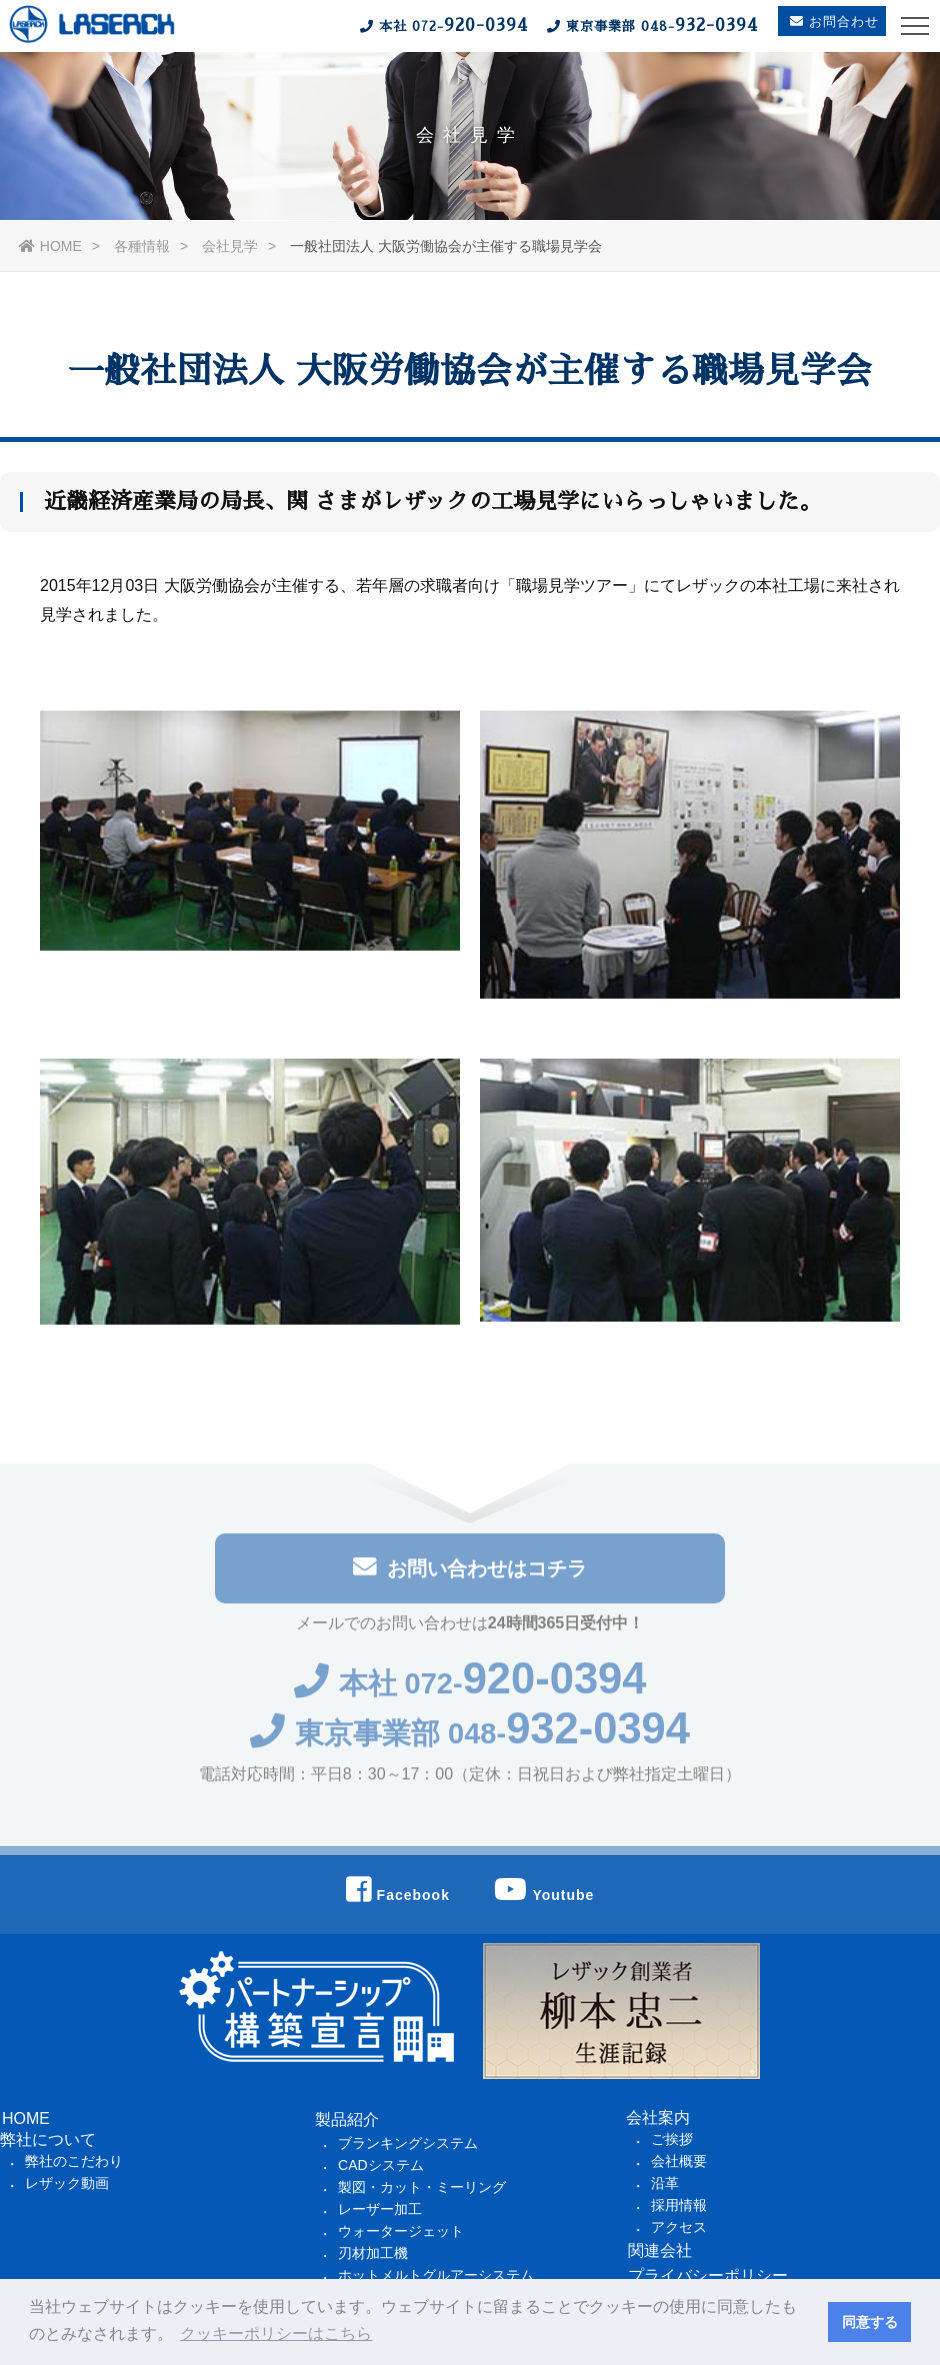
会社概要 (679, 2166)
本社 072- (470, 1691)
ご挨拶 (672, 2144)
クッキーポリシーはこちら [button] (276, 2333)
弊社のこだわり (74, 2166)
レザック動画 (67, 2188)
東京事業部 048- (470, 1743)
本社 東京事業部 (551, 25)
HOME (50, 246)
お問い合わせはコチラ (470, 1573)
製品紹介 (347, 2124)
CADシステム (381, 2170)
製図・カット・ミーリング (422, 2192)
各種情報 (142, 246)
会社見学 (230, 246)
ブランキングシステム (408, 2148)
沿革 (665, 2188)
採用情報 (679, 2210)
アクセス (679, 2232)
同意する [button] (870, 2322)
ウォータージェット (401, 2236)
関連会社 (660, 2255)
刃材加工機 (373, 2258)
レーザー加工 (380, 2214)
